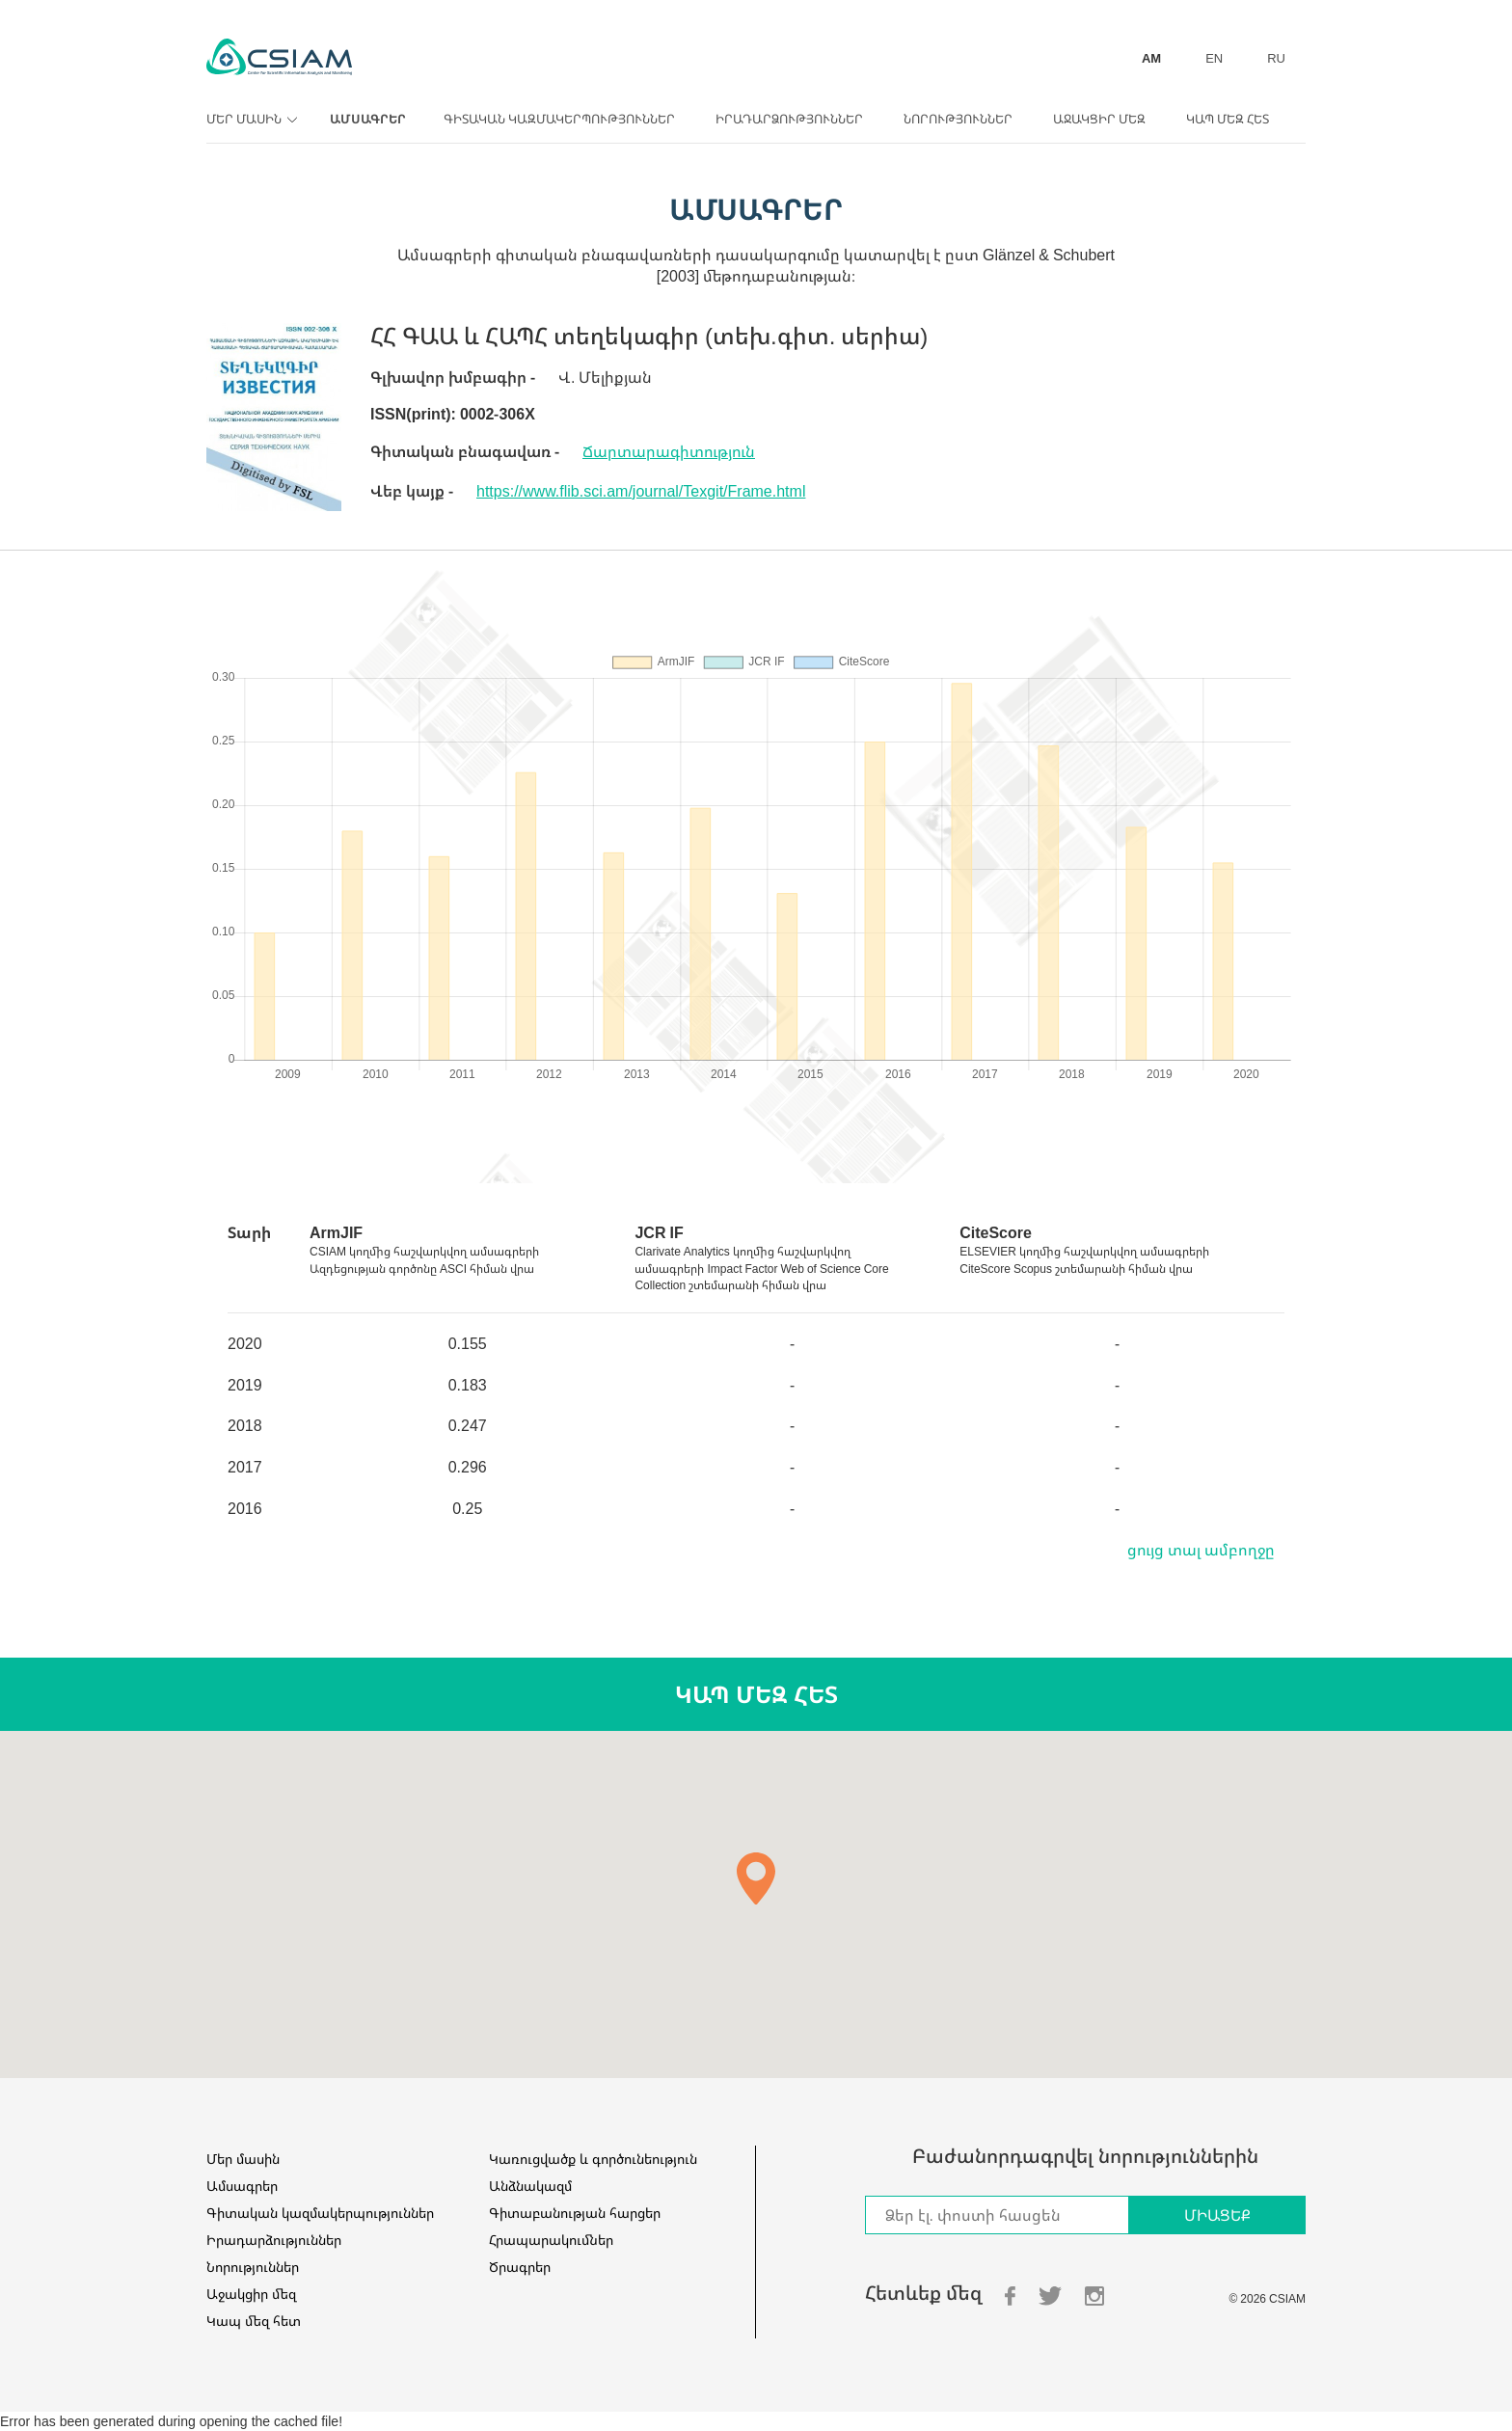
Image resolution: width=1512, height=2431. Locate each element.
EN (1214, 58)
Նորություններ (958, 118)
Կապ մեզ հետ (1227, 118)
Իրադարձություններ (789, 118)
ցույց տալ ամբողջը (1201, 1549)
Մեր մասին (249, 118)
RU (1276, 58)
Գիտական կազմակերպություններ (559, 118)
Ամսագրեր (368, 118)
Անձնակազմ (530, 2185)
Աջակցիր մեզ (1099, 118)
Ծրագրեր (520, 2266)
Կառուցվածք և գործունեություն (593, 2158)
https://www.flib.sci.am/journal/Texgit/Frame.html (640, 490)
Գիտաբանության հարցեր (575, 2212)
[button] (756, 1878)
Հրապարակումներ (551, 2239)
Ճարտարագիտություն (668, 451)
